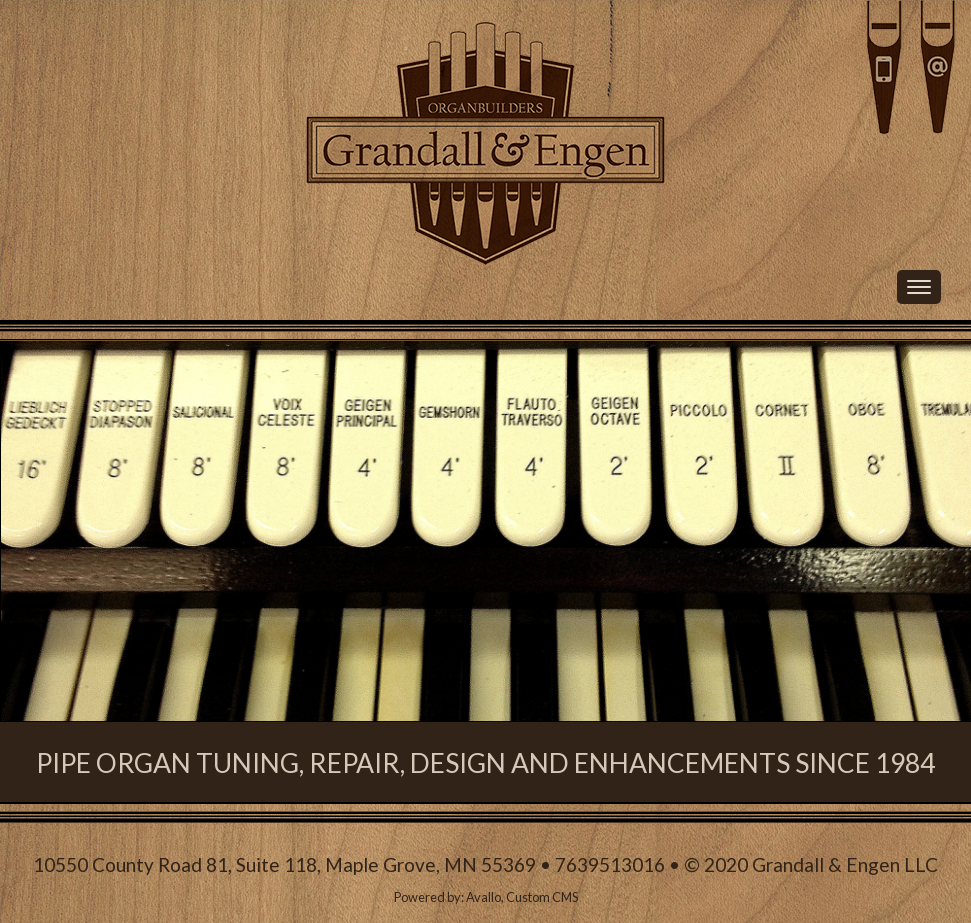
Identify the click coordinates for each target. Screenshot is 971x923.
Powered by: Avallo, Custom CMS (486, 897)
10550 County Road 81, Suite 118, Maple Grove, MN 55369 (284, 864)
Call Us (802, 67)
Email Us (938, 67)
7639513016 (610, 864)
